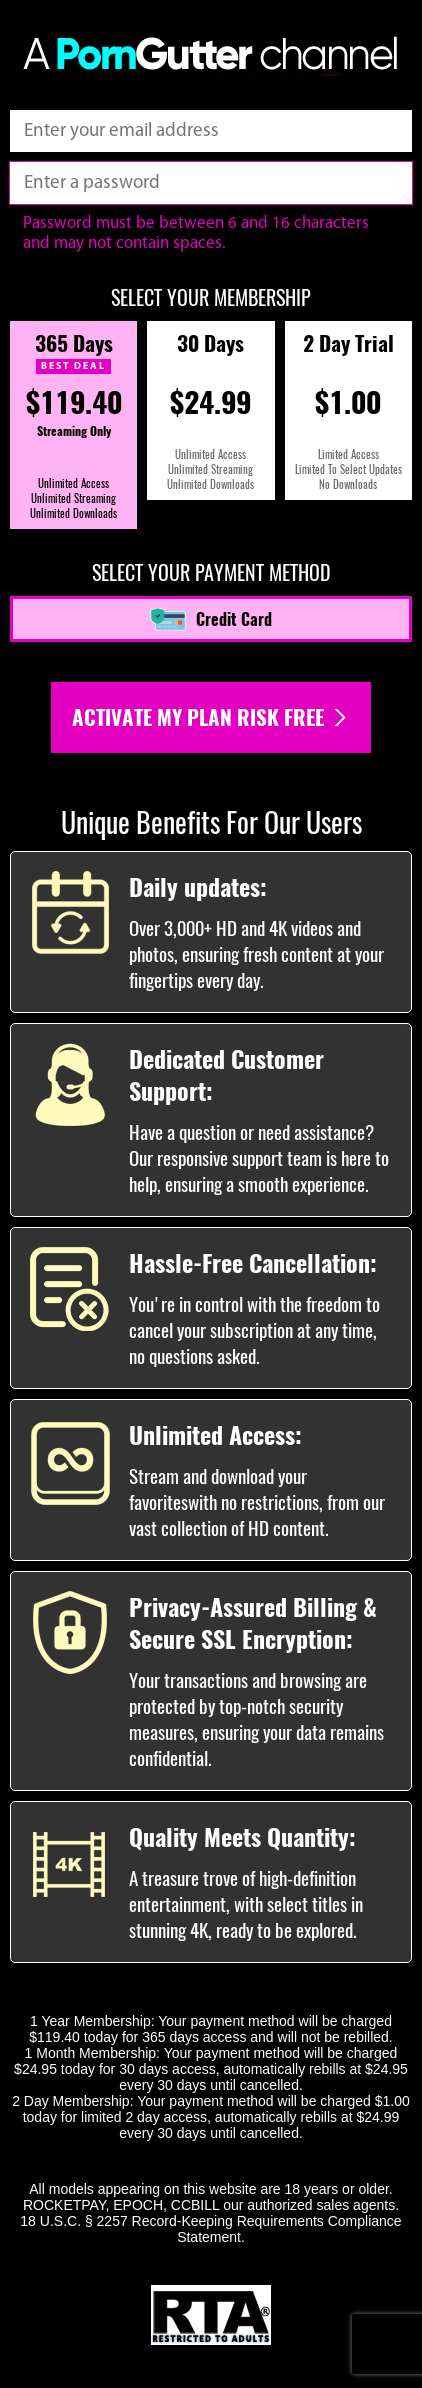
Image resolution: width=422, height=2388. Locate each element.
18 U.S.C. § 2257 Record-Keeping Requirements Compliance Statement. (210, 2229)
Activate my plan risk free (211, 717)
